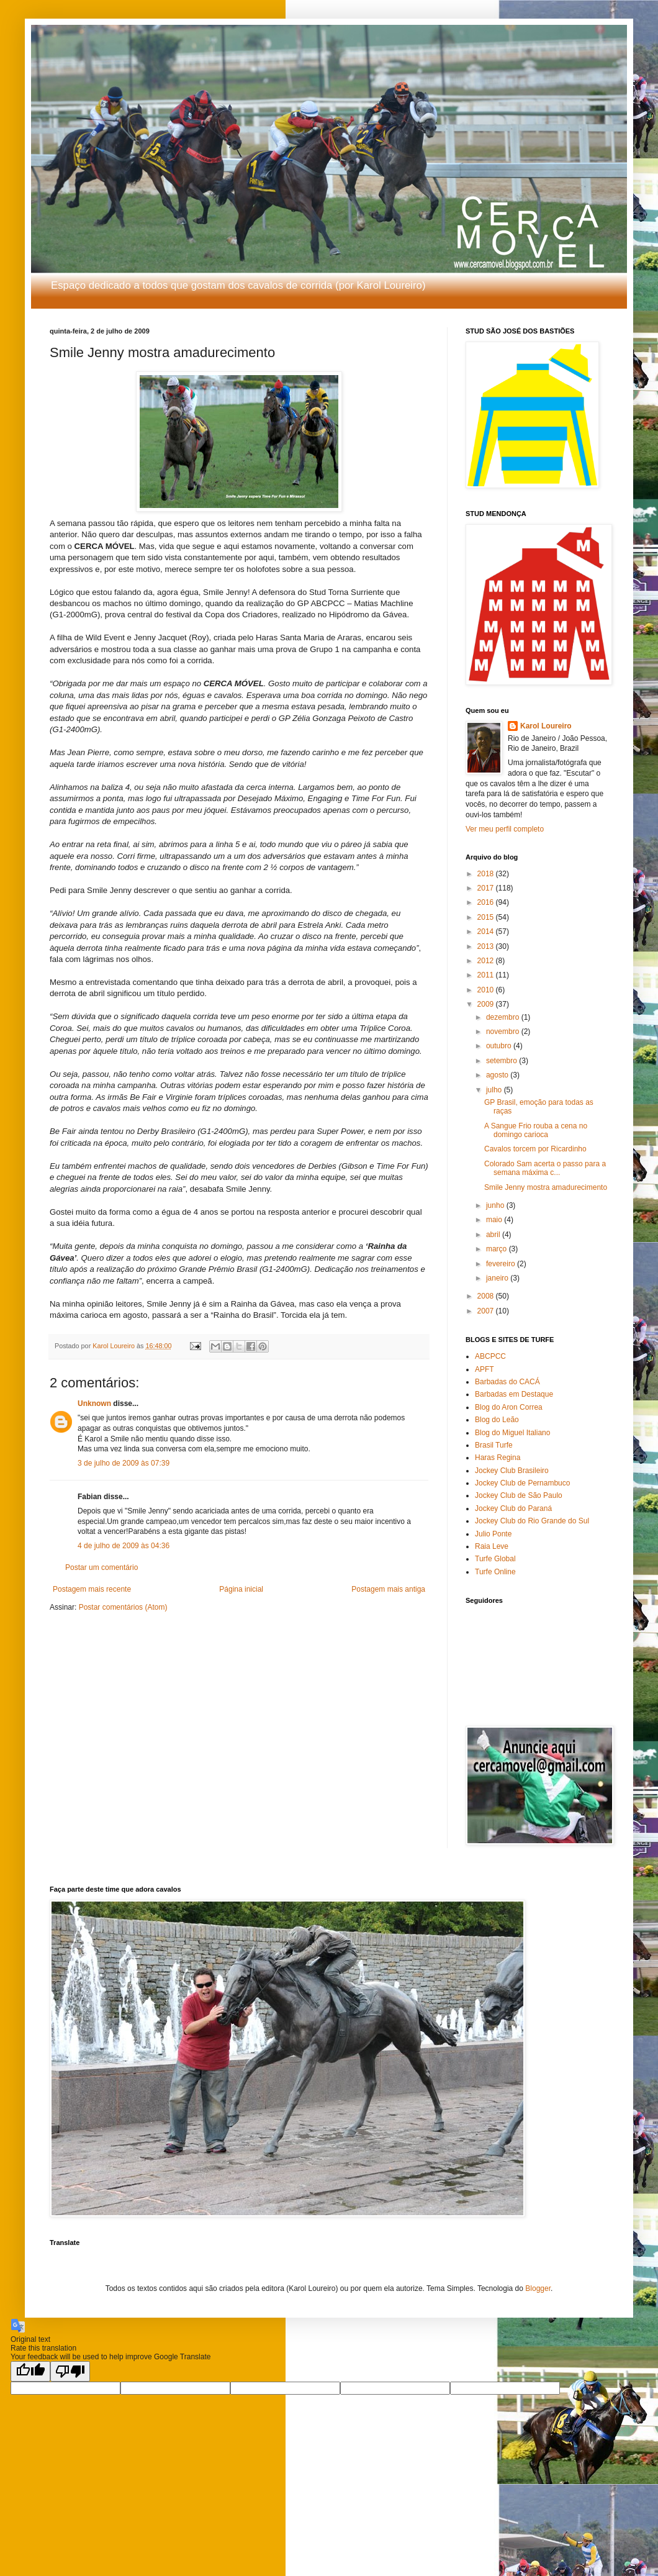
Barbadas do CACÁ (507, 1381)
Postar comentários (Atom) (123, 1607)
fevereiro (501, 1263)
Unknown (94, 1403)
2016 (486, 902)
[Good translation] (30, 2371)
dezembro (503, 1017)
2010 (486, 990)
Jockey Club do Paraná (513, 1508)
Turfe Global (495, 1558)
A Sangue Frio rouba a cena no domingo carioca (535, 1130)
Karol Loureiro (546, 726)
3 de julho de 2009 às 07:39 (123, 1463)
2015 (486, 917)
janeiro (498, 1278)
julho (495, 1090)
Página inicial (241, 1589)
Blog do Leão (497, 1419)
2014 (486, 931)
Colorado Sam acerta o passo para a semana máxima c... (545, 1168)
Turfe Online (495, 1571)
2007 (486, 1311)
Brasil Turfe (494, 1445)
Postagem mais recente (92, 1589)
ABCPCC (490, 1356)
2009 (486, 1004)
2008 (486, 1296)
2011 (486, 975)
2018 (486, 873)
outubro (499, 1045)
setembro (502, 1060)
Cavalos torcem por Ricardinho (535, 1149)
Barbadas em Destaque (514, 1394)
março (497, 1249)
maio (495, 1219)
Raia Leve (491, 1546)
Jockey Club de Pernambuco (522, 1483)
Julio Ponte (493, 1534)
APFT (484, 1369)
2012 (486, 960)
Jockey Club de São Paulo (518, 1495)
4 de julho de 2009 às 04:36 (123, 1545)
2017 (486, 888)
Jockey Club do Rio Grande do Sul (532, 1521)
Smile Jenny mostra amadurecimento (545, 1187)
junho (496, 1205)
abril (494, 1234)
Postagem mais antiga (388, 1589)
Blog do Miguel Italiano (512, 1432)
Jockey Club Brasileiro (512, 1470)
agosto (498, 1075)
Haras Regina (497, 1457)
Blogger (538, 2288)
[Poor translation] (70, 2371)
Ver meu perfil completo (505, 829)
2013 (486, 946)
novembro (503, 1031)
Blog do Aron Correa (509, 1407)
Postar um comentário (101, 1567)
